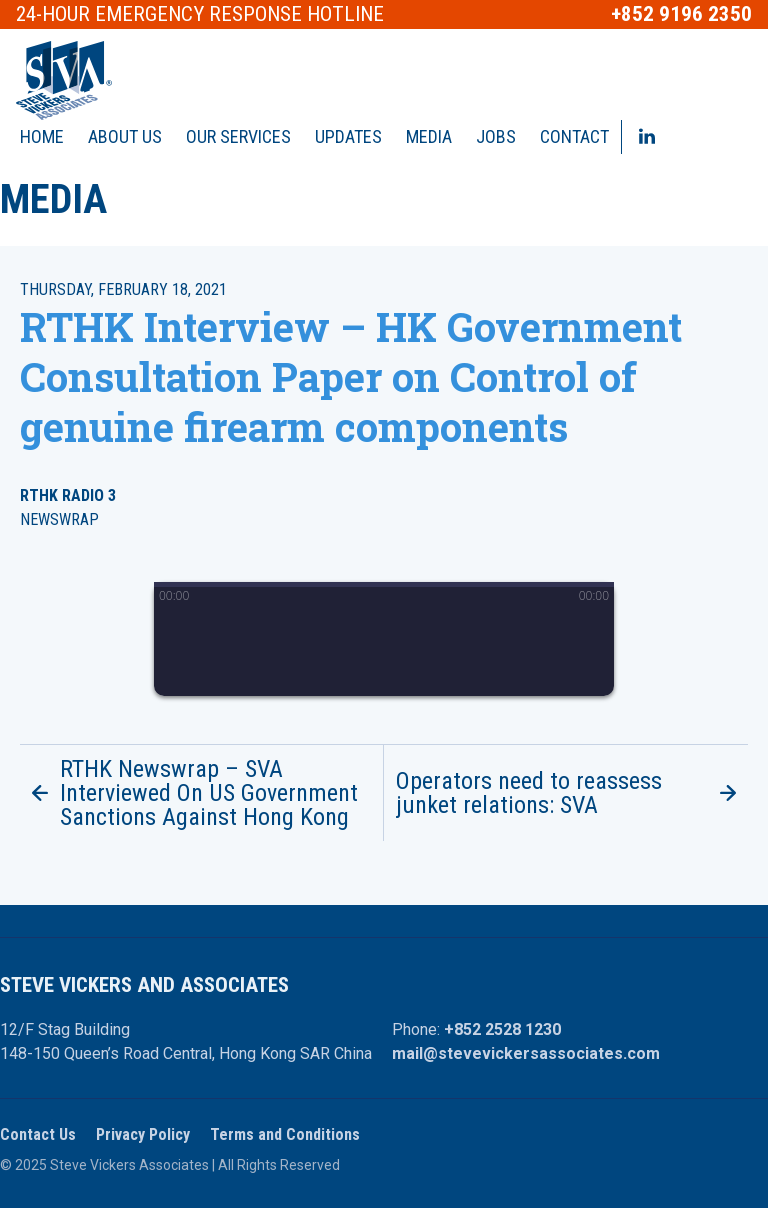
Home (42, 136)
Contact (574, 136)
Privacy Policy (143, 1134)
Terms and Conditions (285, 1134)
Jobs (496, 136)
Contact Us (38, 1134)
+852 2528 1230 (502, 1029)
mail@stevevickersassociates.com (526, 1053)
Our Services (238, 136)
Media (429, 136)
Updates (348, 136)
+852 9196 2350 (681, 14)
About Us (125, 136)
